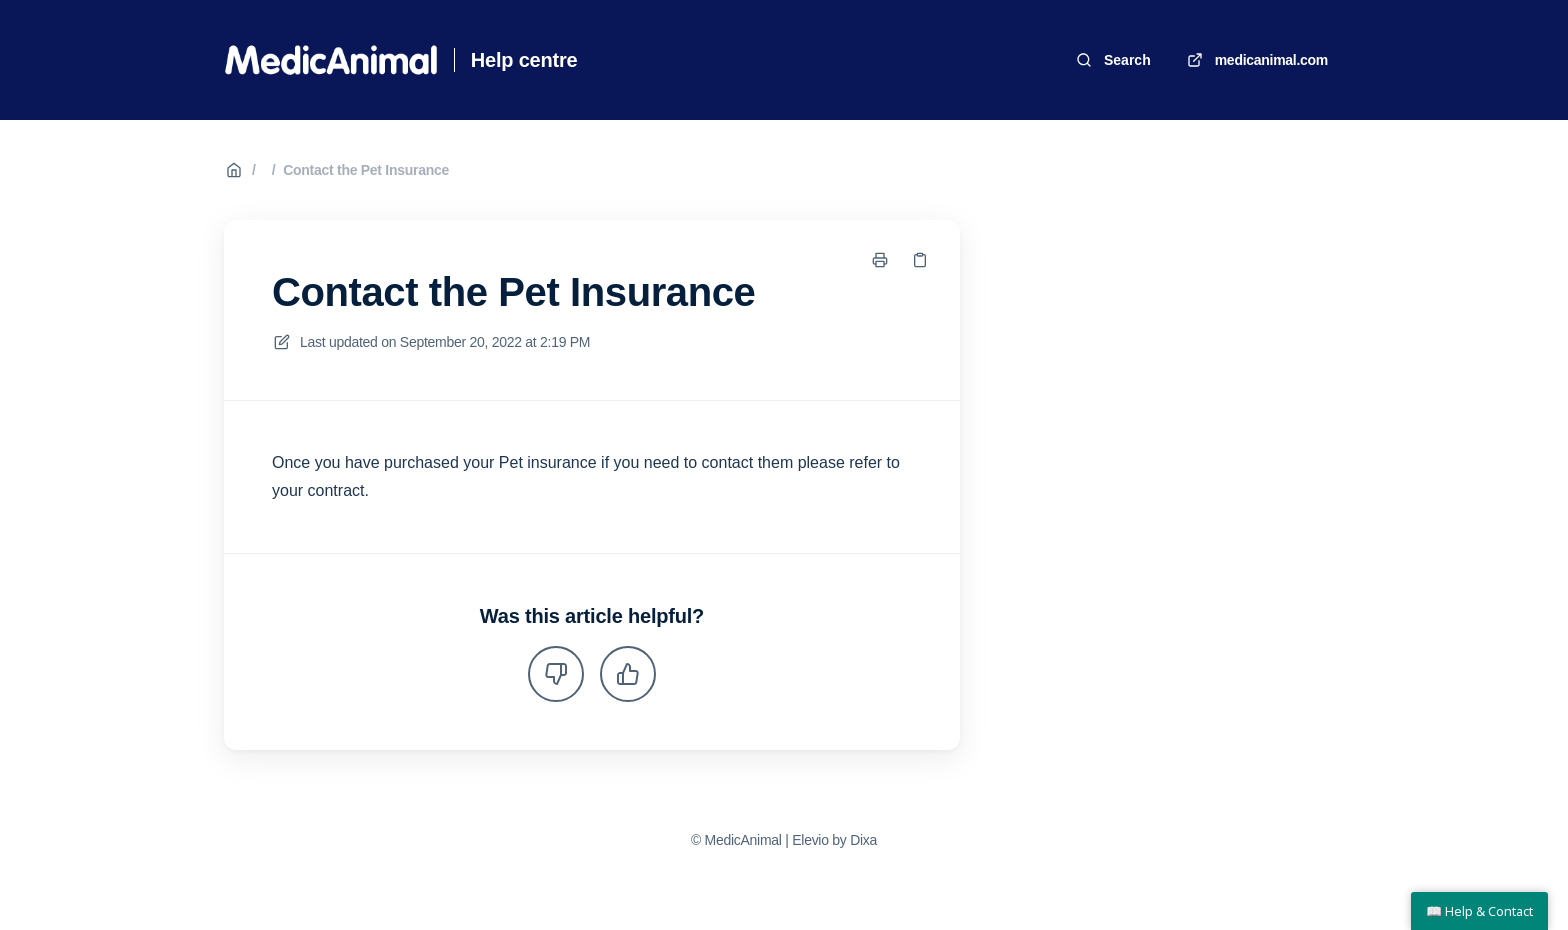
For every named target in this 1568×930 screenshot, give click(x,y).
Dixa (863, 840)
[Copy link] (920, 260)
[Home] (331, 60)
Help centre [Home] (524, 60)
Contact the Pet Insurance (366, 170)
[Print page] (880, 260)
